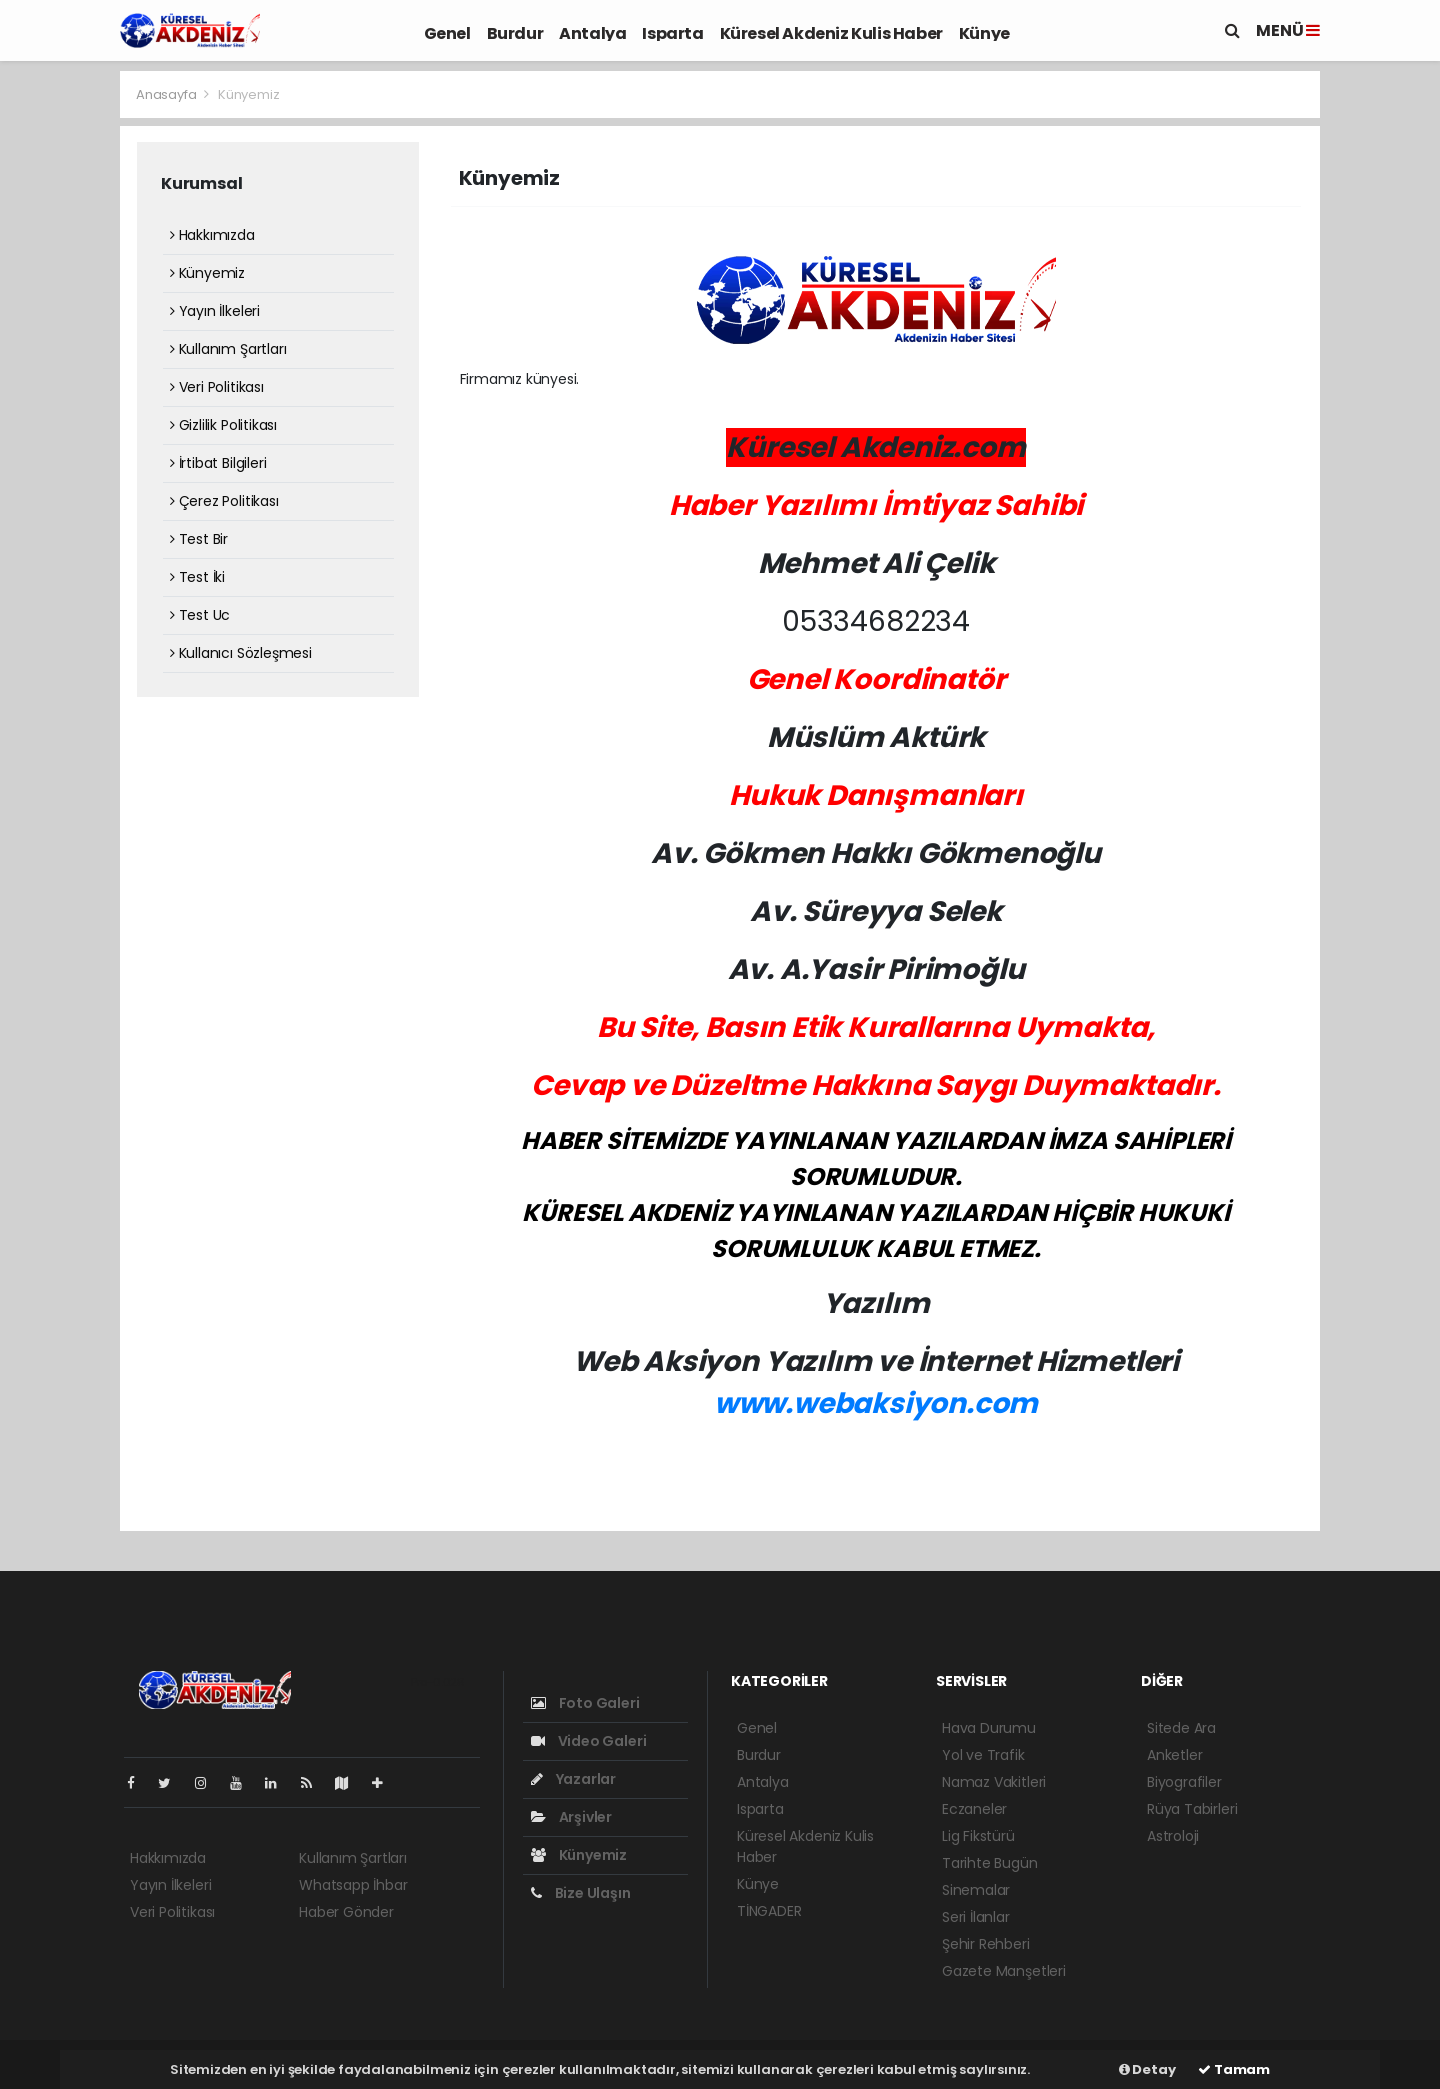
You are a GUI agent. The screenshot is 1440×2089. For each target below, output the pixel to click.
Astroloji (1173, 1836)
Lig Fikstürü (978, 1836)
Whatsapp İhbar (353, 1885)
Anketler (1174, 1755)
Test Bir (199, 539)
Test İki (197, 577)
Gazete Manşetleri (1004, 1971)
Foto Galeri (585, 1703)
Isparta (672, 33)
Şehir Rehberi (986, 1944)
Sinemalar (976, 1890)
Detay (1147, 2069)
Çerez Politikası (224, 501)
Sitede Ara (1181, 1728)
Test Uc (200, 615)
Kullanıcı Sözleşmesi (241, 653)
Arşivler (571, 1817)
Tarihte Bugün (990, 1863)
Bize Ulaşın (581, 1893)
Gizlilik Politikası (223, 425)
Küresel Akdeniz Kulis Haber (831, 33)
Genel (447, 33)
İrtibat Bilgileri (218, 463)
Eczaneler (974, 1809)
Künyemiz (248, 94)
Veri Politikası (217, 387)
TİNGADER (769, 1911)
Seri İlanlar (976, 1917)
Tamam (1234, 2069)
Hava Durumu (989, 1728)
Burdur (515, 33)
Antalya (592, 33)
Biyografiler (1184, 1782)
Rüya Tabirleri (1192, 1809)
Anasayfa (167, 94)
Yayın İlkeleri (215, 311)
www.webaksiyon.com (876, 1403)
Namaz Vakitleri (994, 1782)
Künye (984, 33)
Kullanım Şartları (228, 349)
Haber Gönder (346, 1912)
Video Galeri (588, 1741)
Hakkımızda (212, 235)
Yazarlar (573, 1779)
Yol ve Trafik (983, 1755)
